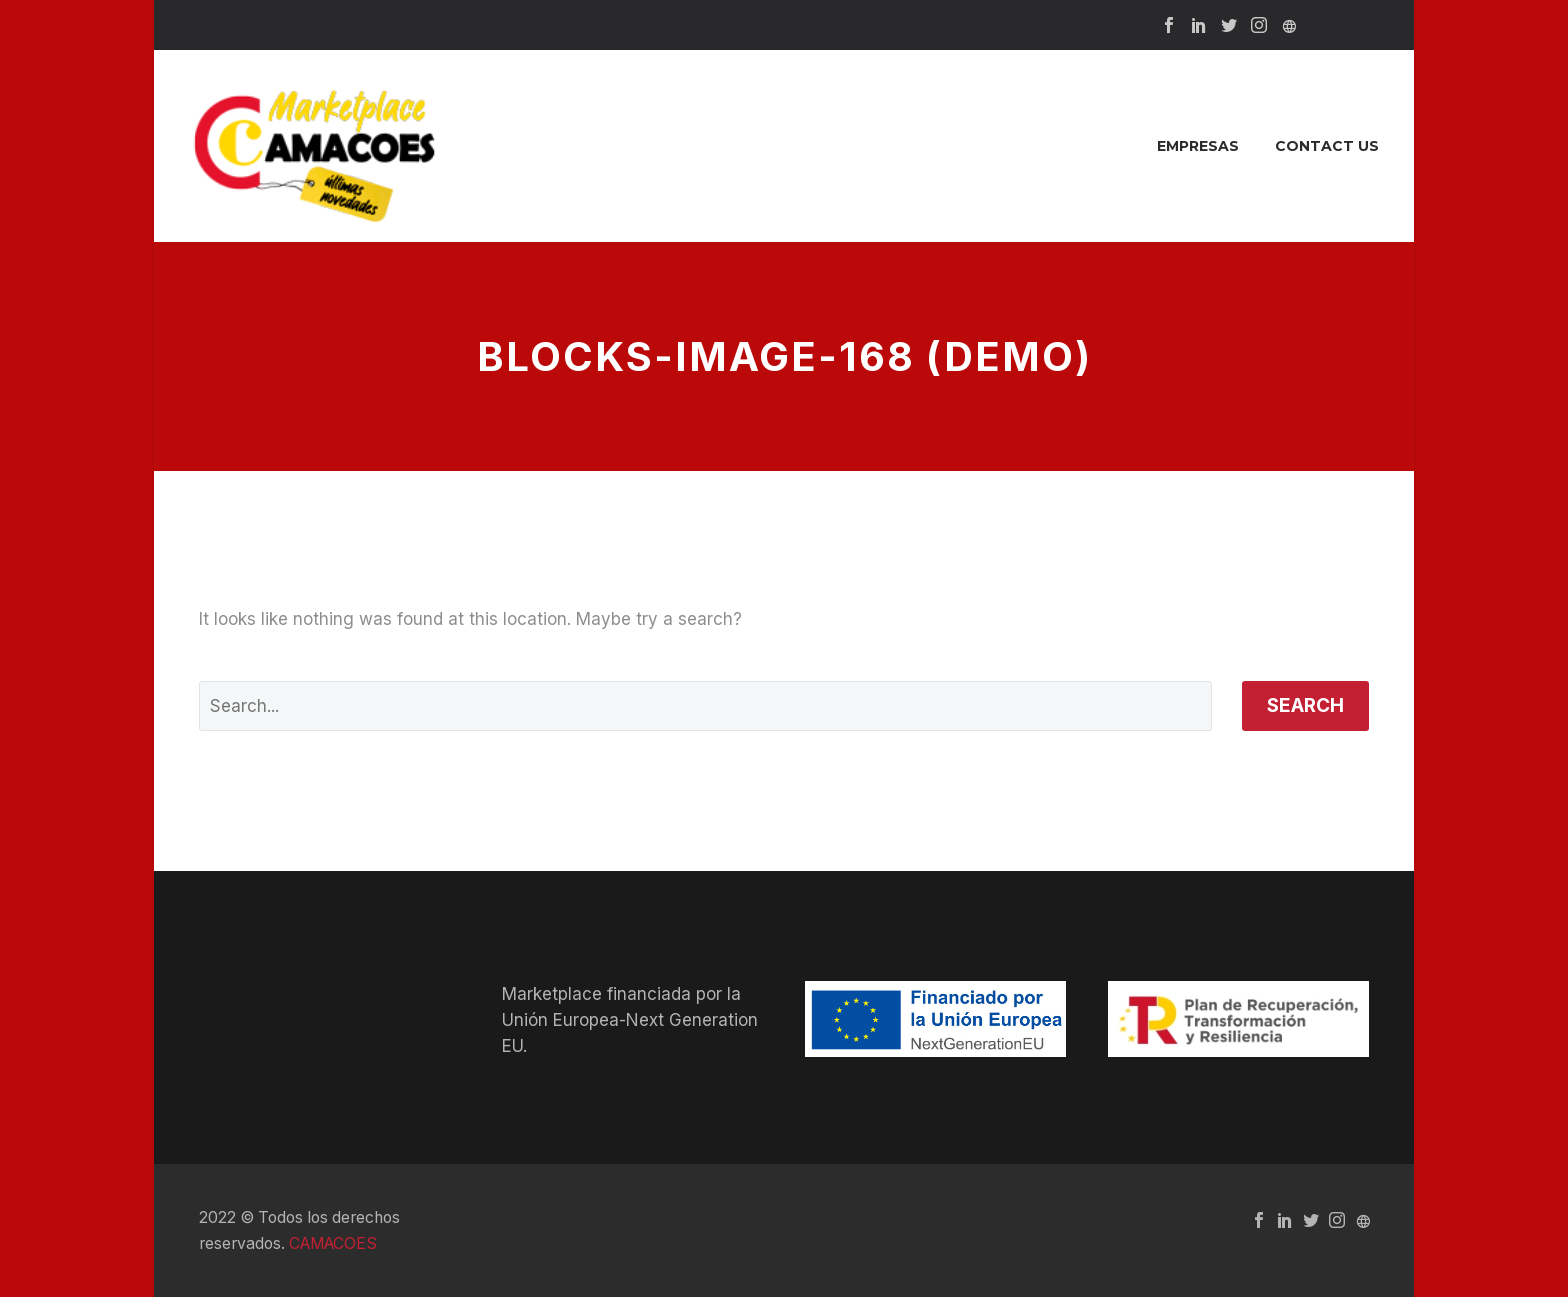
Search (1305, 705)
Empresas (1198, 146)
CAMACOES (333, 1243)
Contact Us (1327, 146)
